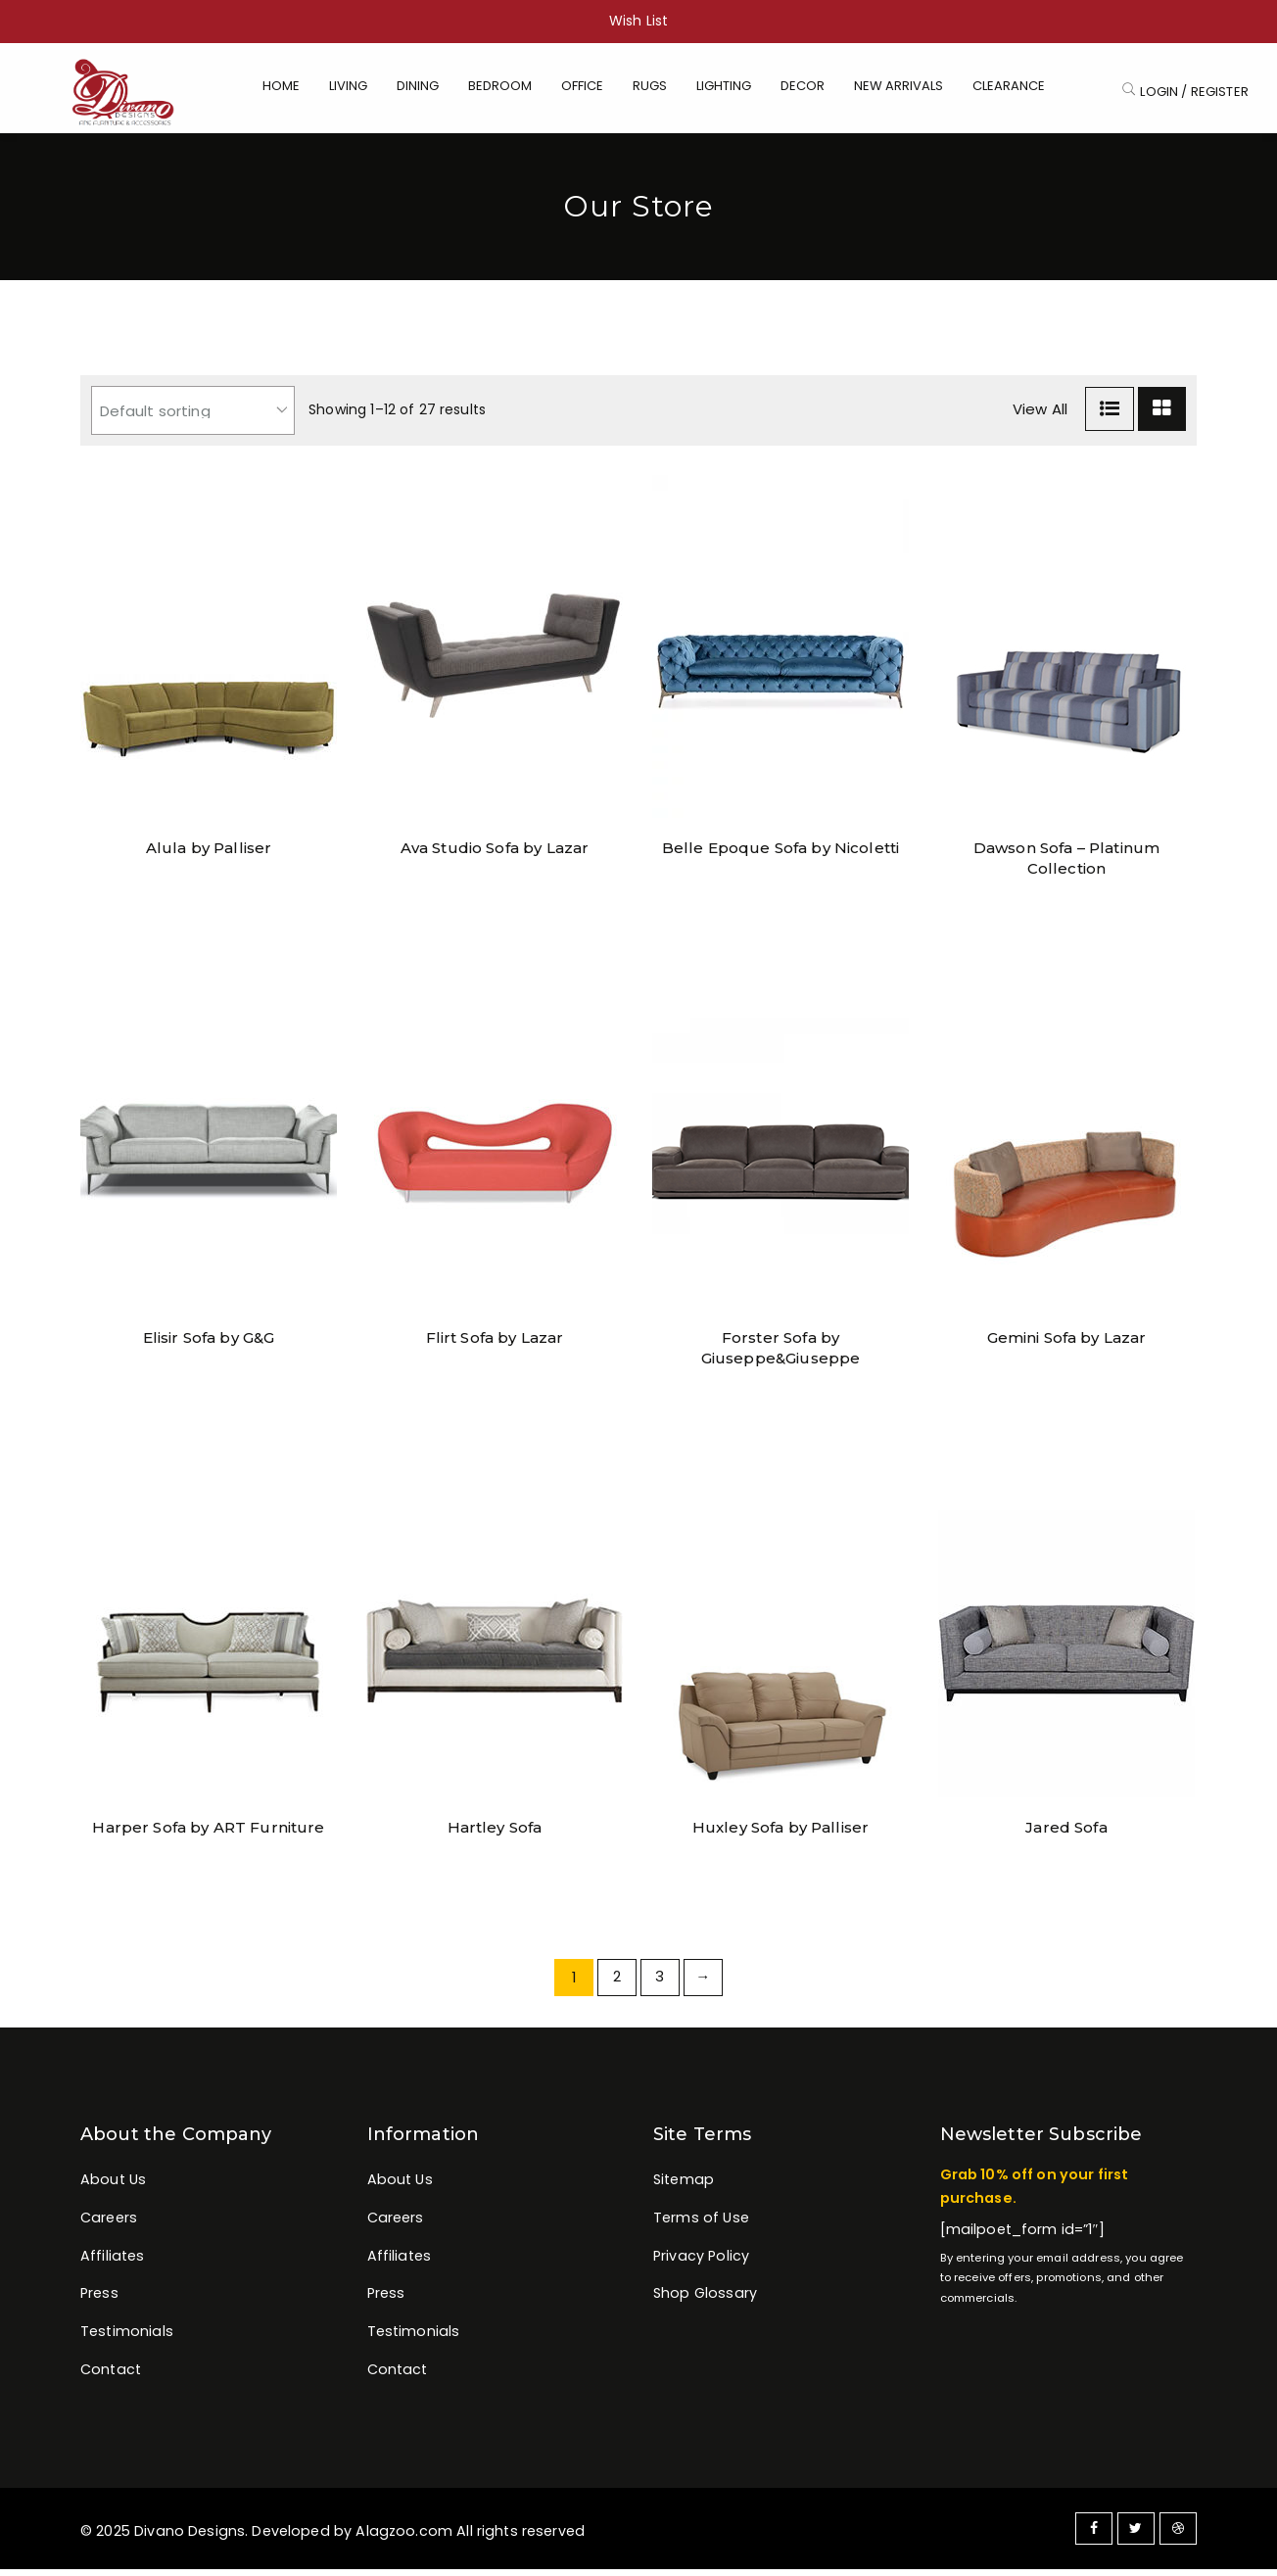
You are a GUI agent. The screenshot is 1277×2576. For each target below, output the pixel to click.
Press (99, 2301)
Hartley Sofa (495, 1834)
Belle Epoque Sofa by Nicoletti (780, 854)
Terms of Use (701, 2224)
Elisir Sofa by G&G (208, 1344)
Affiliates (112, 2262)
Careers (108, 2224)
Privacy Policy (701, 2262)
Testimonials (126, 2339)
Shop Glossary (705, 2301)
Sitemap (683, 2186)
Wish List (638, 20)
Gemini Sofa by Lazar (1067, 1344)
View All (1040, 415)
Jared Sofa (1066, 1834)
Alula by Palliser (208, 854)
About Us (113, 2186)
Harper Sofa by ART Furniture (208, 1834)
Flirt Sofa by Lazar (495, 1344)
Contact (110, 2378)
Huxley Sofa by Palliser (780, 1834)
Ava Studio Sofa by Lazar (495, 854)
